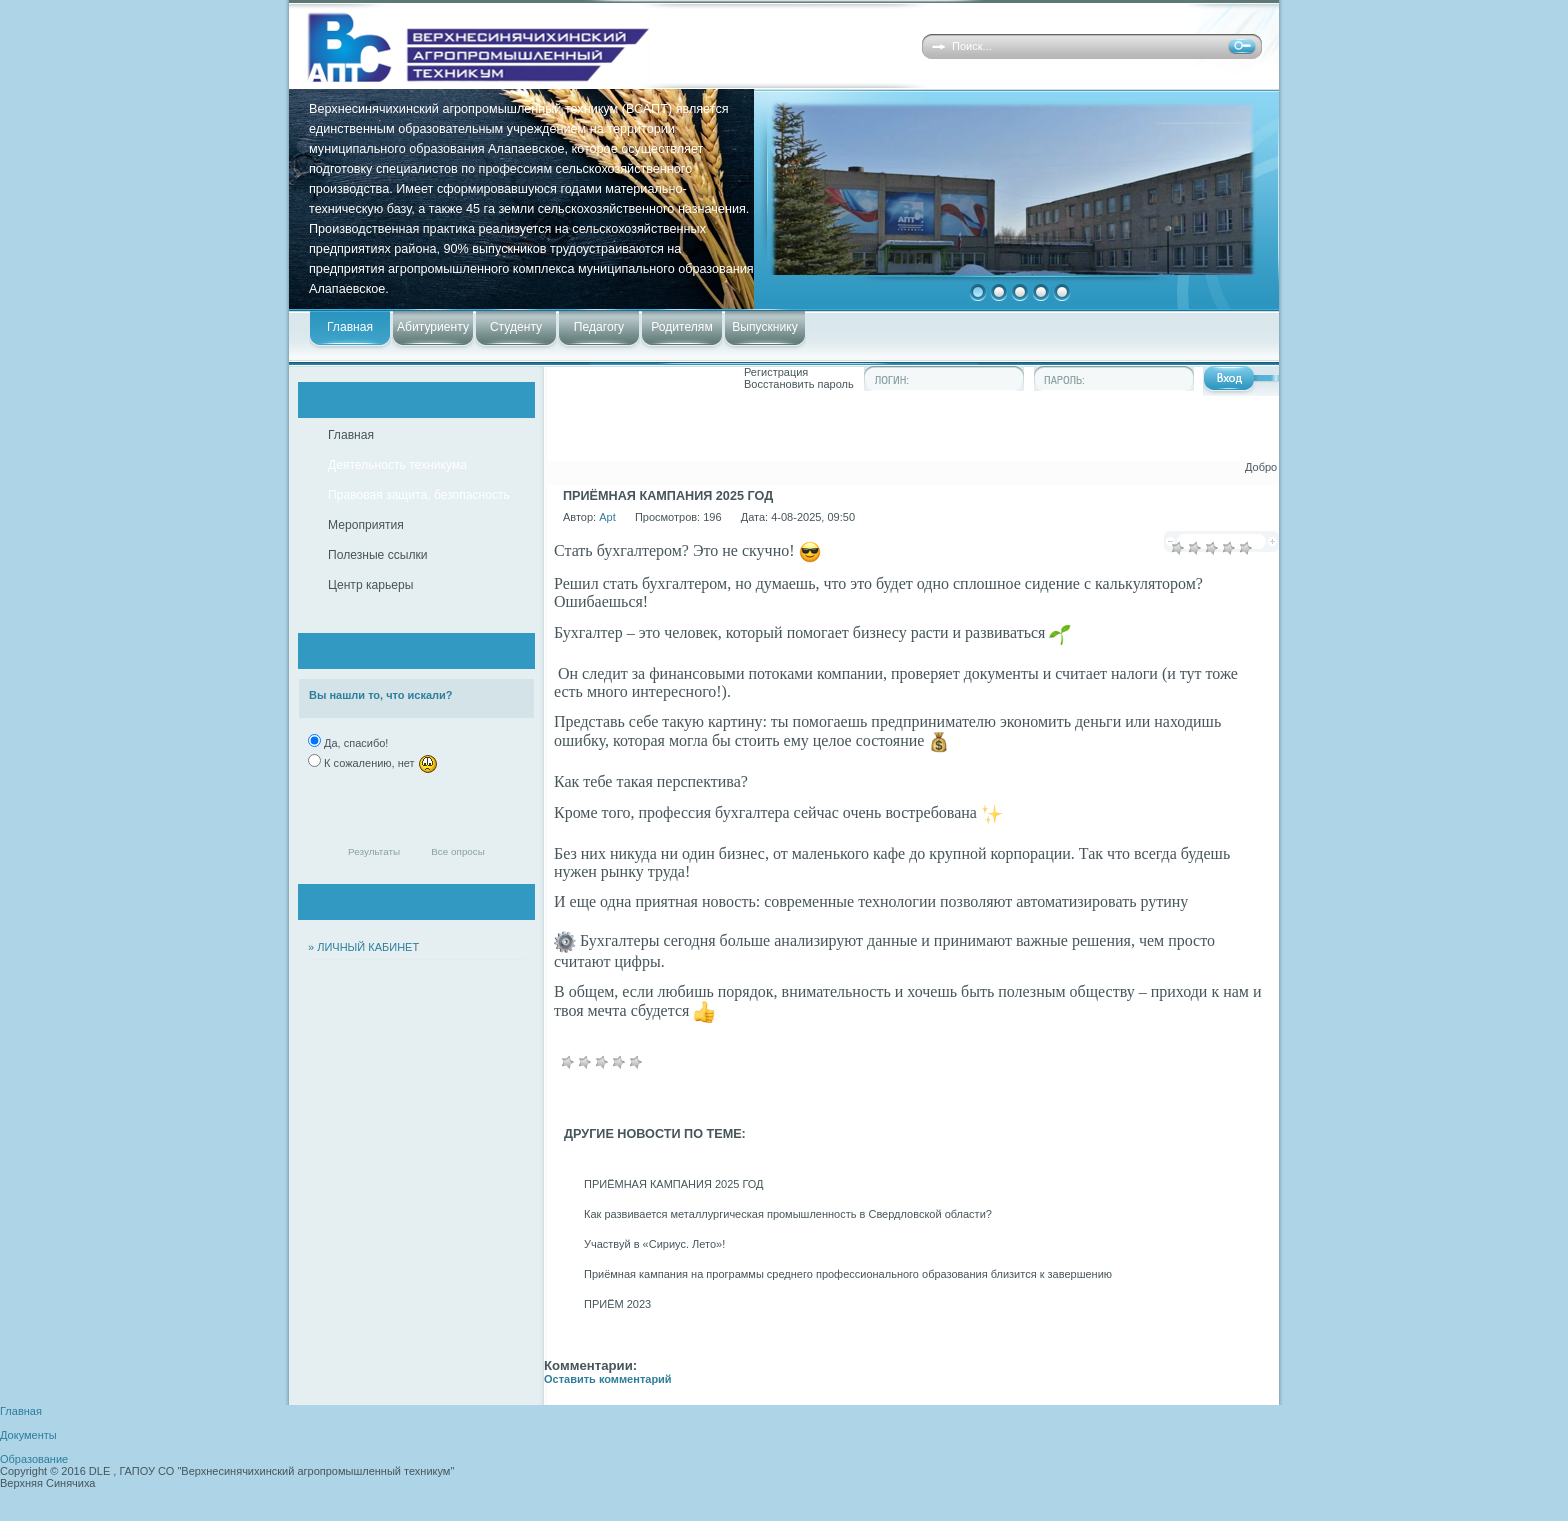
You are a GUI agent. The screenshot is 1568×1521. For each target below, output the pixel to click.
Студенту (516, 327)
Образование (34, 1459)
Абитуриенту (433, 327)
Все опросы (458, 851)
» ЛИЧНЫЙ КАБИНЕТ (363, 947)
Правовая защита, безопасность (419, 495)
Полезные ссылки (378, 555)
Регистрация (776, 372)
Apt (607, 517)
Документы (28, 1435)
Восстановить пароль (799, 384)
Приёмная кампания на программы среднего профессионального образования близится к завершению (848, 1274)
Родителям (681, 327)
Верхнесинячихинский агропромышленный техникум (587, 47)
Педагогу (599, 327)
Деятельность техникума (397, 465)
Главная (350, 327)
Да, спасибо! (354, 743)
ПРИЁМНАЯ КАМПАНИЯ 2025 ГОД (674, 1184)
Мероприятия (366, 525)
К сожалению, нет (379, 763)
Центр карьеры (370, 585)
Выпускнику (764, 327)
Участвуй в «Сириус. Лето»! (654, 1244)
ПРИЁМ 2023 (617, 1304)
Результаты (374, 851)
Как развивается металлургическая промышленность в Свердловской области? (788, 1214)
